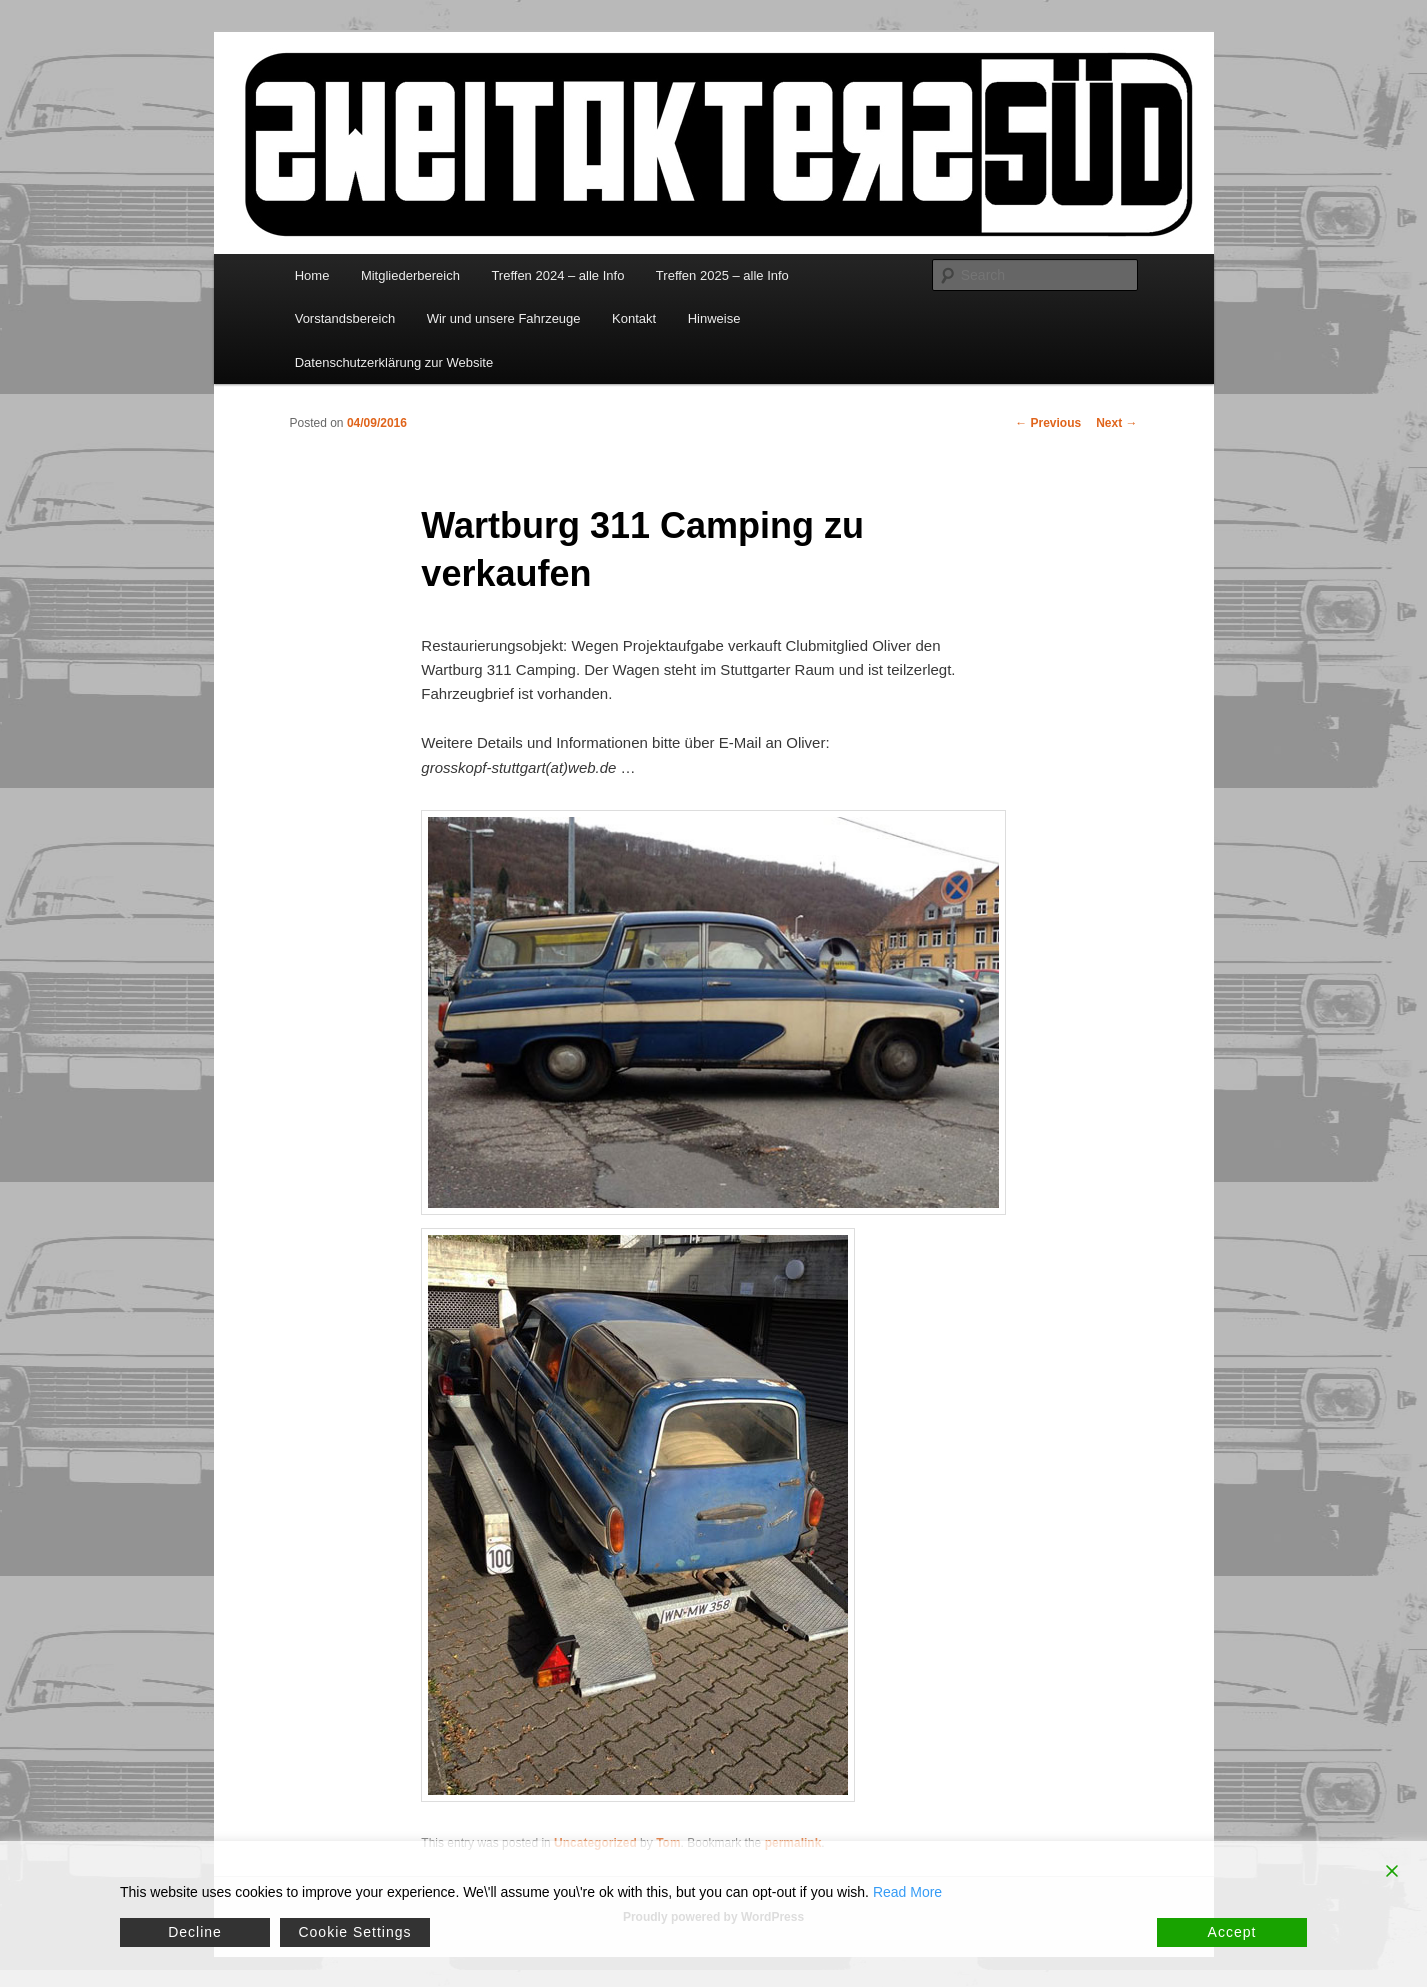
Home (312, 275)
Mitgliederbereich (410, 275)
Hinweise (714, 318)
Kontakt (634, 318)
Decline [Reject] (195, 1932)
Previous (1048, 423)
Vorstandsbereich (345, 318)
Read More (907, 1892)
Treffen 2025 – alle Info (722, 275)
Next (1116, 423)
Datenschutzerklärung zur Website (394, 362)
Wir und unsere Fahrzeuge (504, 318)
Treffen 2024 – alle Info (557, 275)
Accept (1232, 1932)
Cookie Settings (354, 1932)
